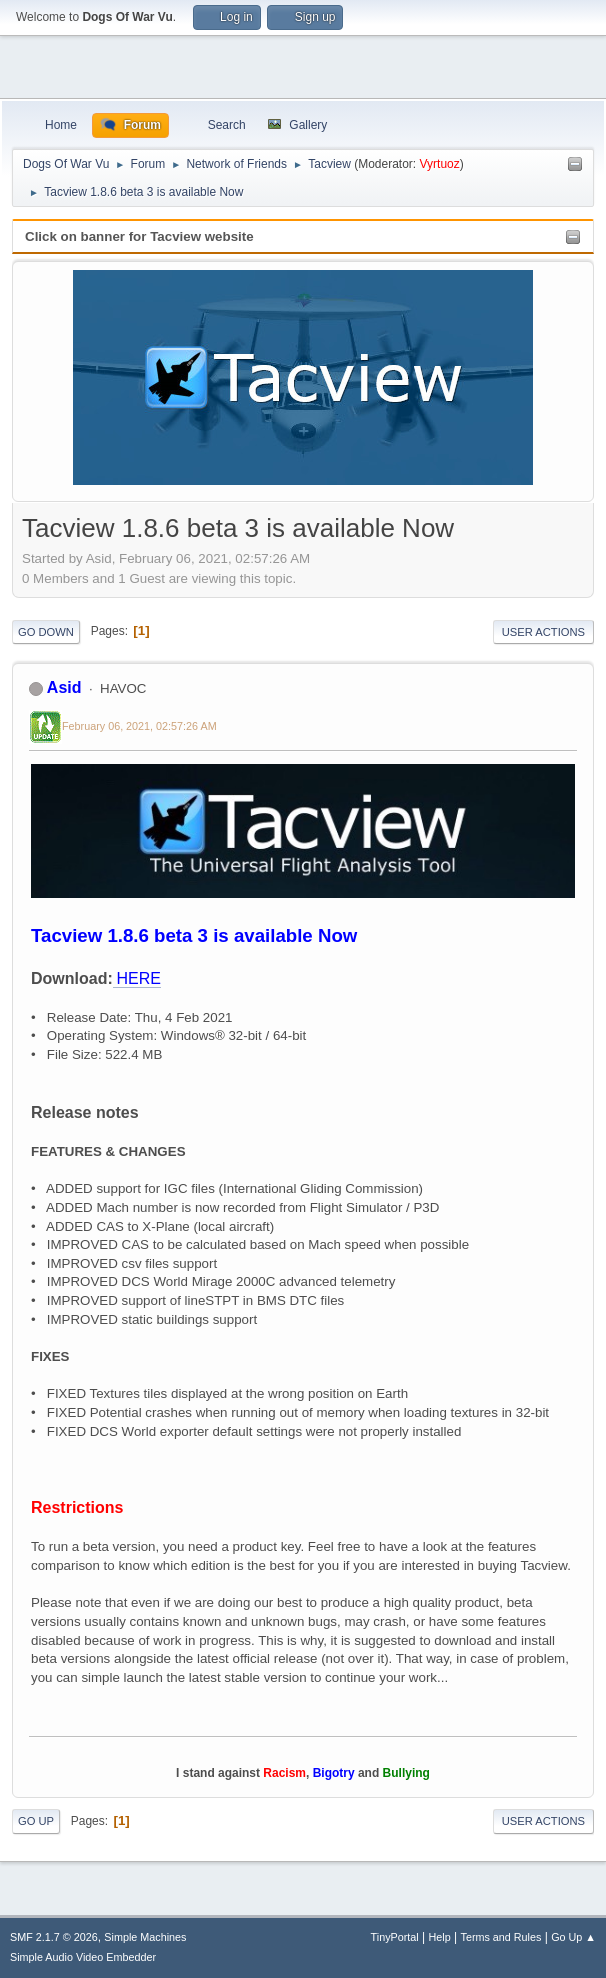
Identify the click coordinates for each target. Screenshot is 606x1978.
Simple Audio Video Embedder (83, 1957)
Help (440, 1937)
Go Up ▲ (573, 1937)
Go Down (46, 632)
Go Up (36, 1821)
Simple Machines (145, 1937)
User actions (543, 632)
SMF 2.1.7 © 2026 (54, 1937)
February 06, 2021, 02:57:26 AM (139, 726)
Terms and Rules (501, 1937)
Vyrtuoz (440, 164)
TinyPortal (395, 1937)
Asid (64, 687)
